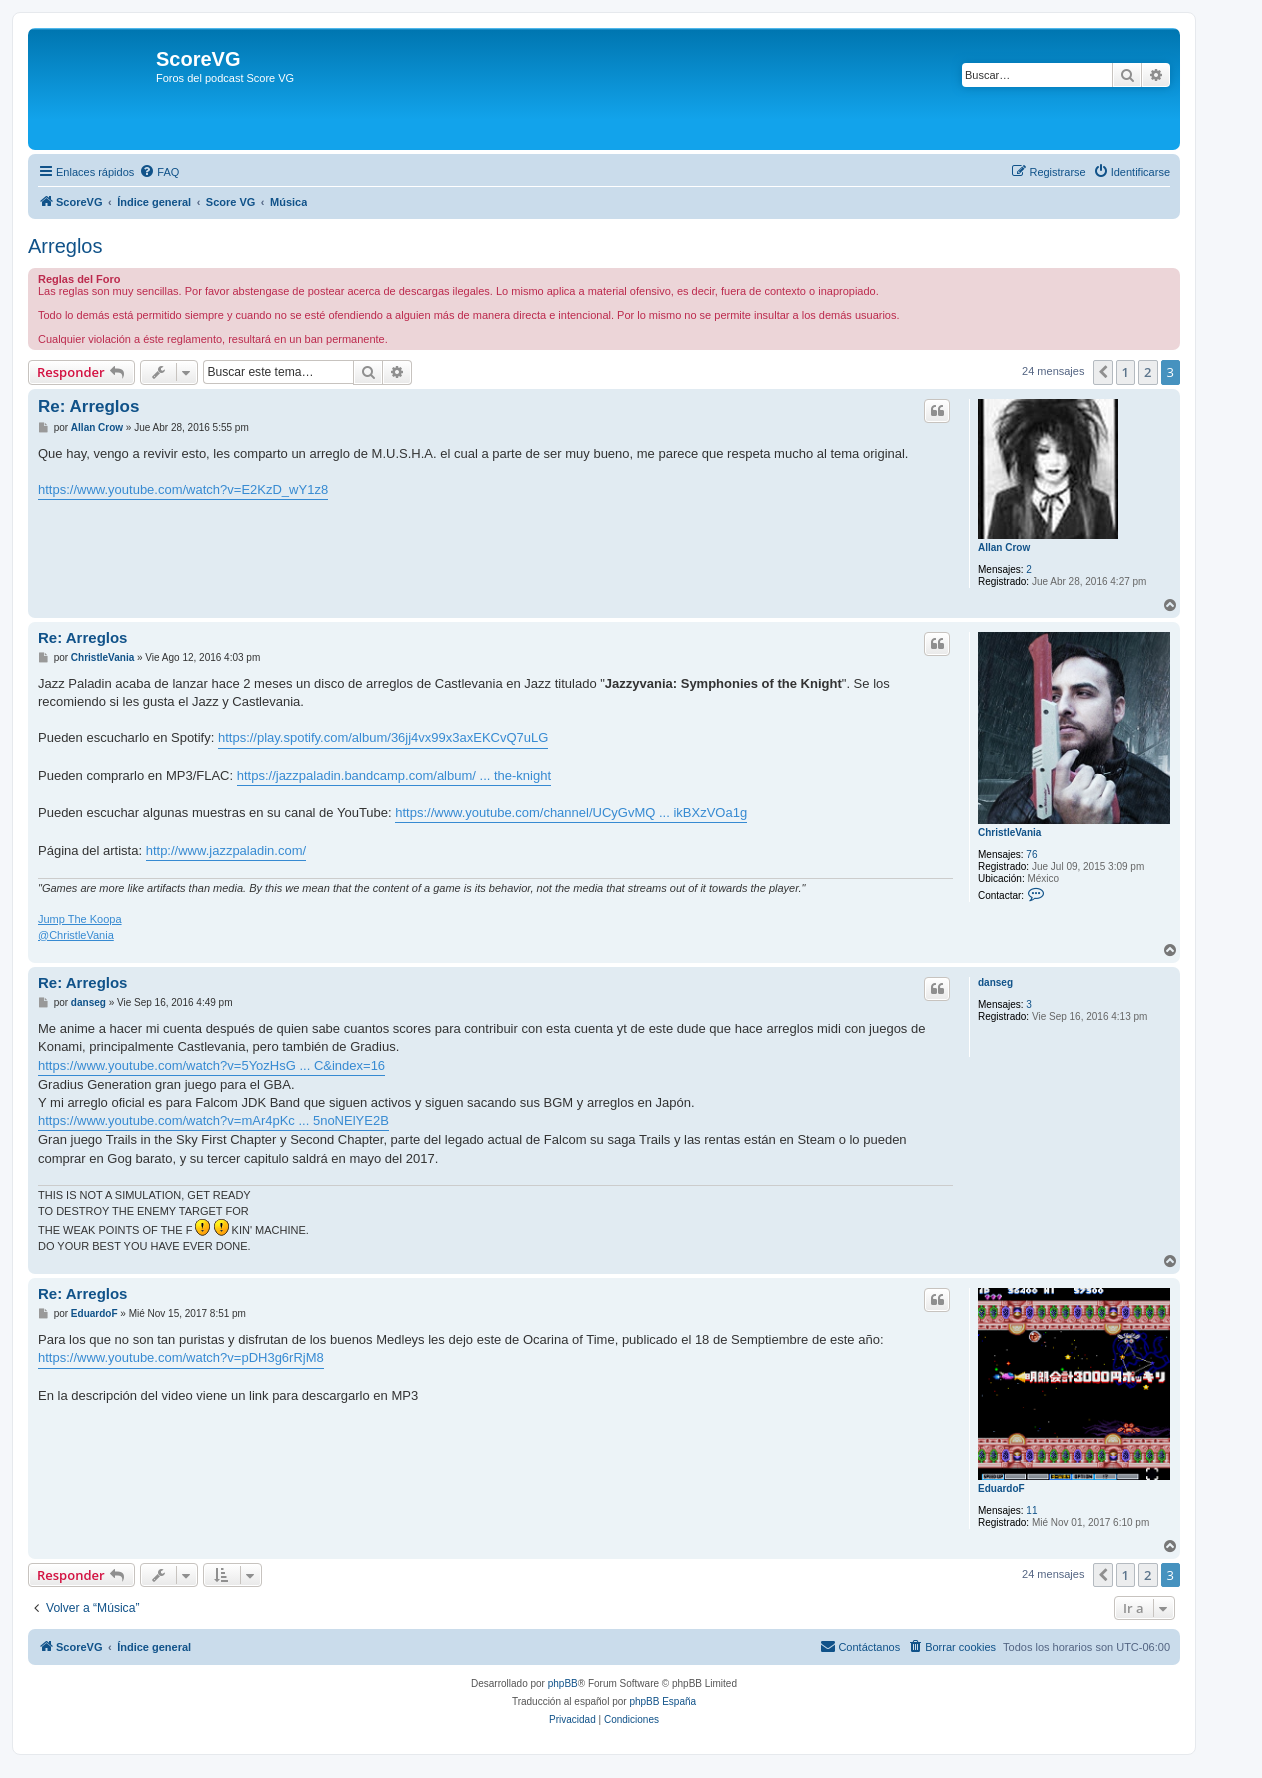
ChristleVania (1009, 832)
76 (1031, 854)
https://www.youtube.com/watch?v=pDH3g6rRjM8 (181, 1357)
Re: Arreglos (88, 406)
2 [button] (1147, 372)
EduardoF (1001, 1488)
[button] (1103, 372)
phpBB (563, 1683)
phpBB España (662, 1701)
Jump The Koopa (80, 919)
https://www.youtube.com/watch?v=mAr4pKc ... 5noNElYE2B (213, 1120)
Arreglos (65, 246)
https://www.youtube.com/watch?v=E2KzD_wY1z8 (183, 489)
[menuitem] (159, 172)
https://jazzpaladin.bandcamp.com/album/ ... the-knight (394, 775)
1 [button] (1125, 372)
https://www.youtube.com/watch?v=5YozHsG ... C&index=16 (211, 1065)
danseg (995, 982)
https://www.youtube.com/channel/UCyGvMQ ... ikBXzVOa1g (571, 812)
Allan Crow (1004, 547)
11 (1031, 1510)
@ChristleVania (76, 935)
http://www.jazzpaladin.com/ (226, 850)
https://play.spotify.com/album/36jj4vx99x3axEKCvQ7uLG (383, 737)
